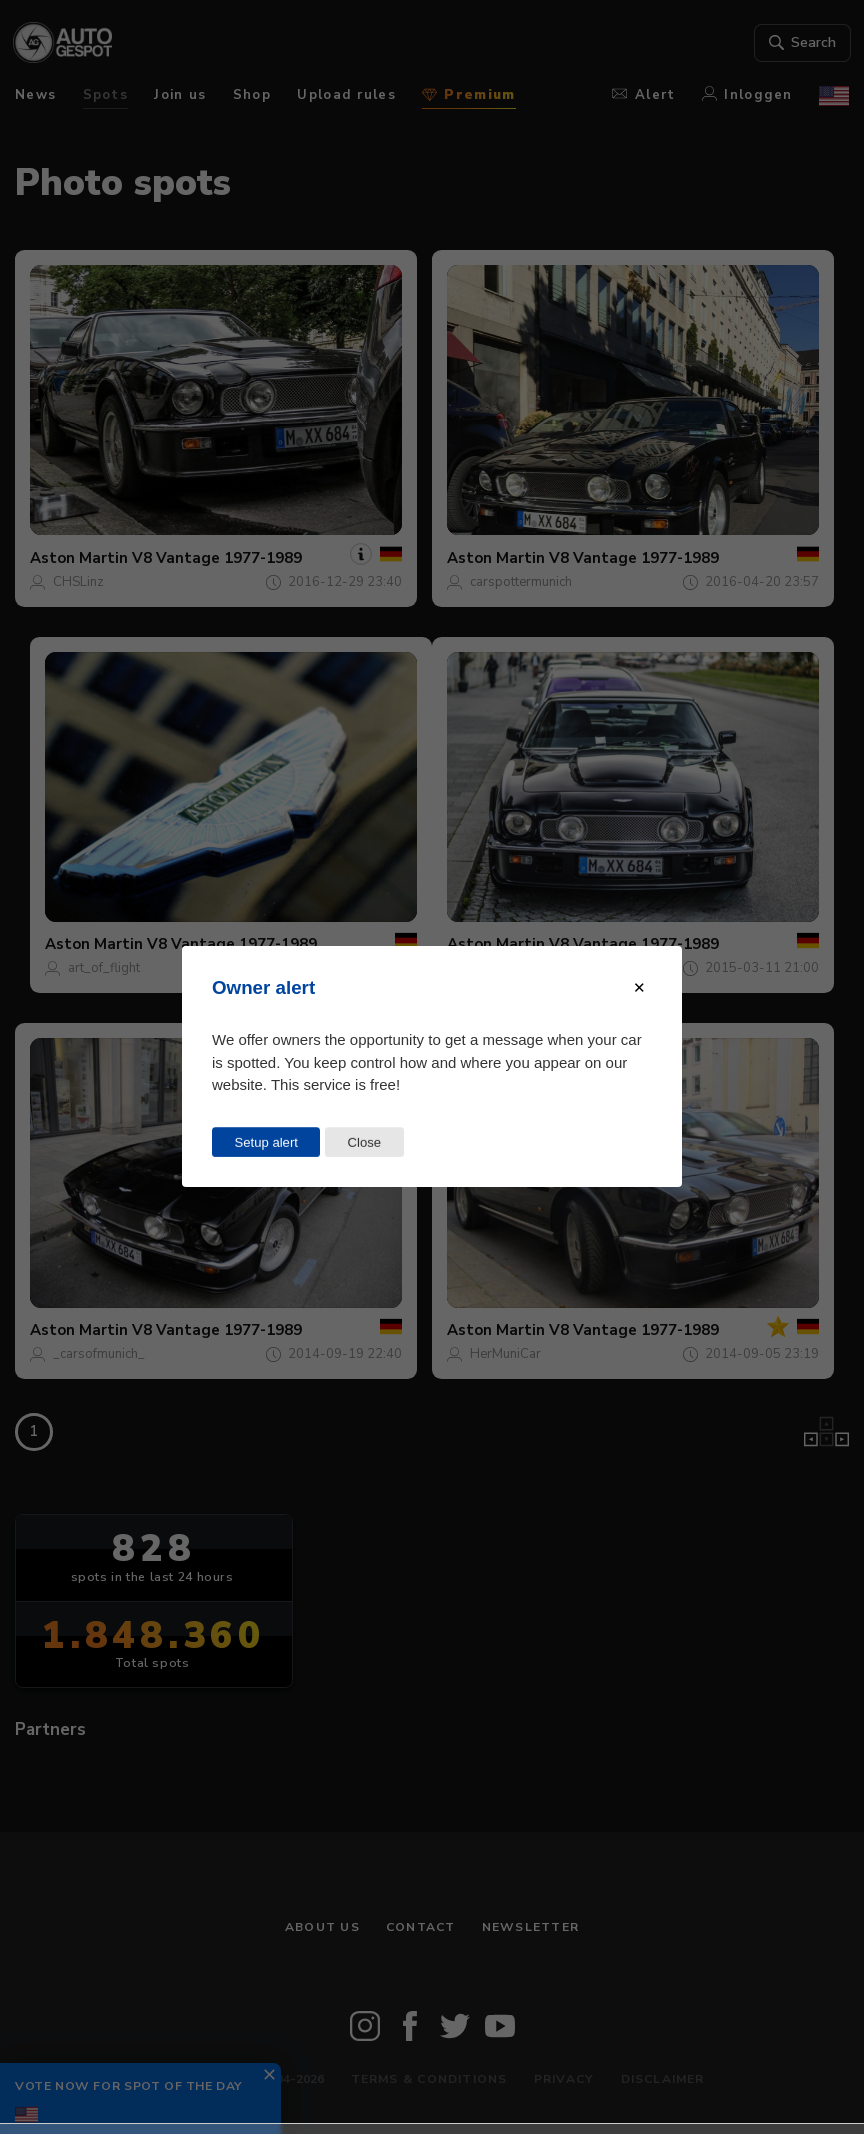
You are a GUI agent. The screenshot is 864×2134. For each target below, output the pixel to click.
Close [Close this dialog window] (364, 1142)
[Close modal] (639, 988)
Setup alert (266, 1142)
